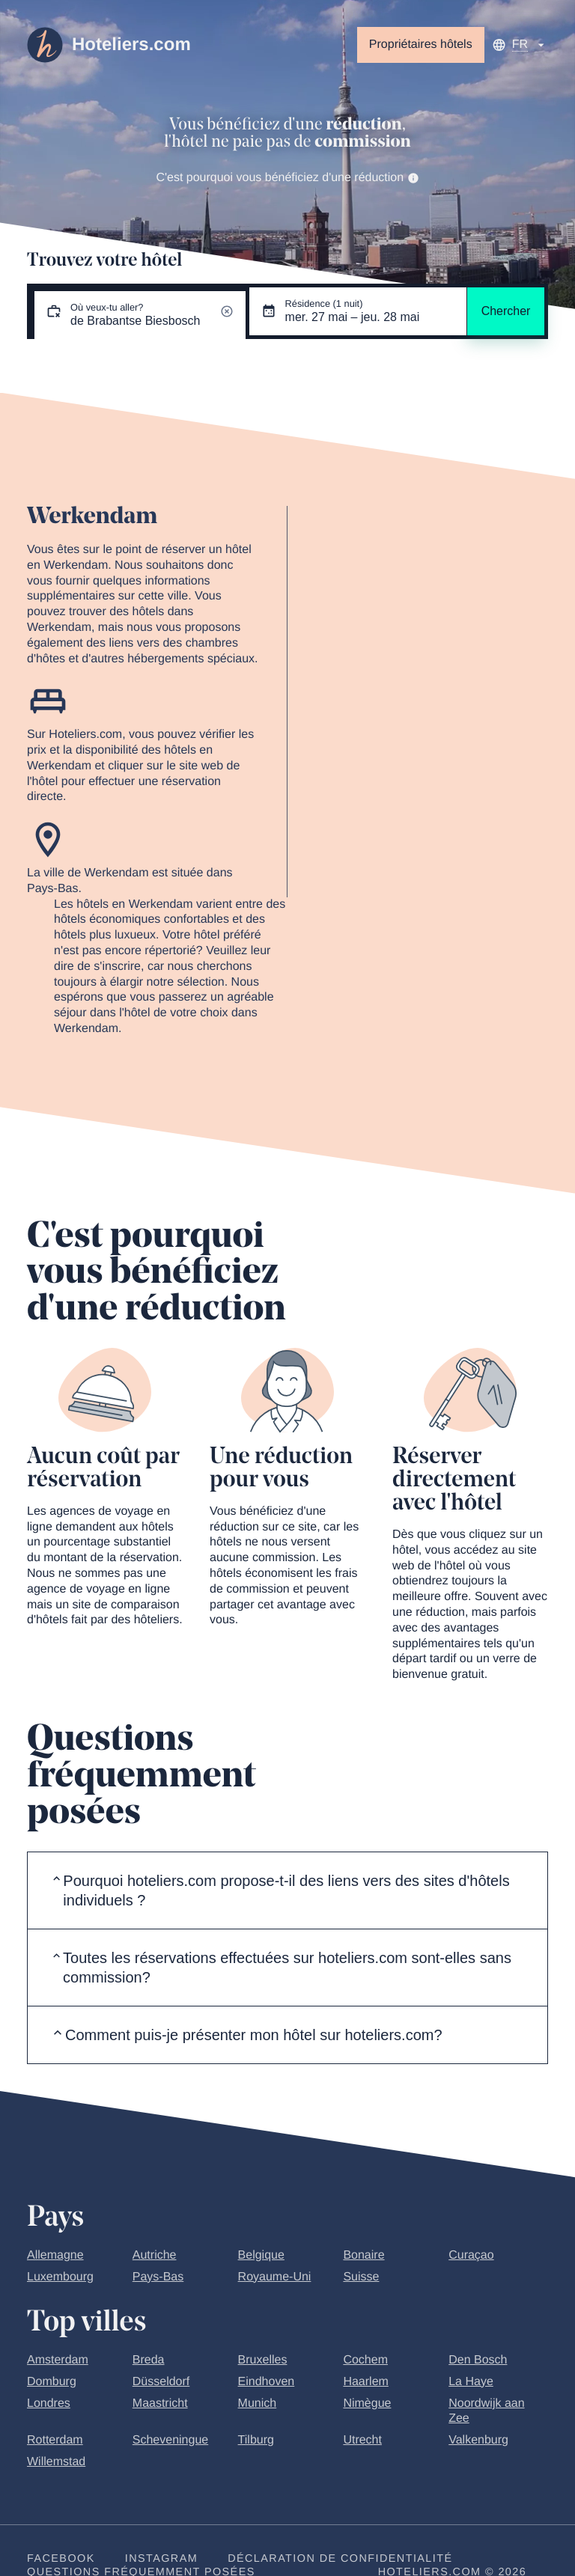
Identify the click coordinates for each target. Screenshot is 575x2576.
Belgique (261, 2255)
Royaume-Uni (274, 2277)
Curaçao (470, 2255)
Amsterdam (57, 2360)
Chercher (506, 311)
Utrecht (362, 2440)
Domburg (51, 2381)
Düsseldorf (161, 2381)
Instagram (161, 2559)
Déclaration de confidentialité (340, 2559)
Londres (48, 2403)
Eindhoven (266, 2381)
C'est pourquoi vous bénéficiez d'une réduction (287, 177)
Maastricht (160, 2403)
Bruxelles (263, 2360)
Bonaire (363, 2255)
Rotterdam (55, 2440)
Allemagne (55, 2255)
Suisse (361, 2277)
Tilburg (256, 2440)
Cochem (365, 2360)
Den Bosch (477, 2360)
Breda (149, 2360)
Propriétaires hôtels (420, 44)
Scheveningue (170, 2440)
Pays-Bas (158, 2277)
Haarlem (365, 2381)
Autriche (155, 2255)
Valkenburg (478, 2440)
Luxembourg (60, 2277)
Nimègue (367, 2403)
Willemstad (56, 2462)
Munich (257, 2403)
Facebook (61, 2559)
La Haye (470, 2381)
